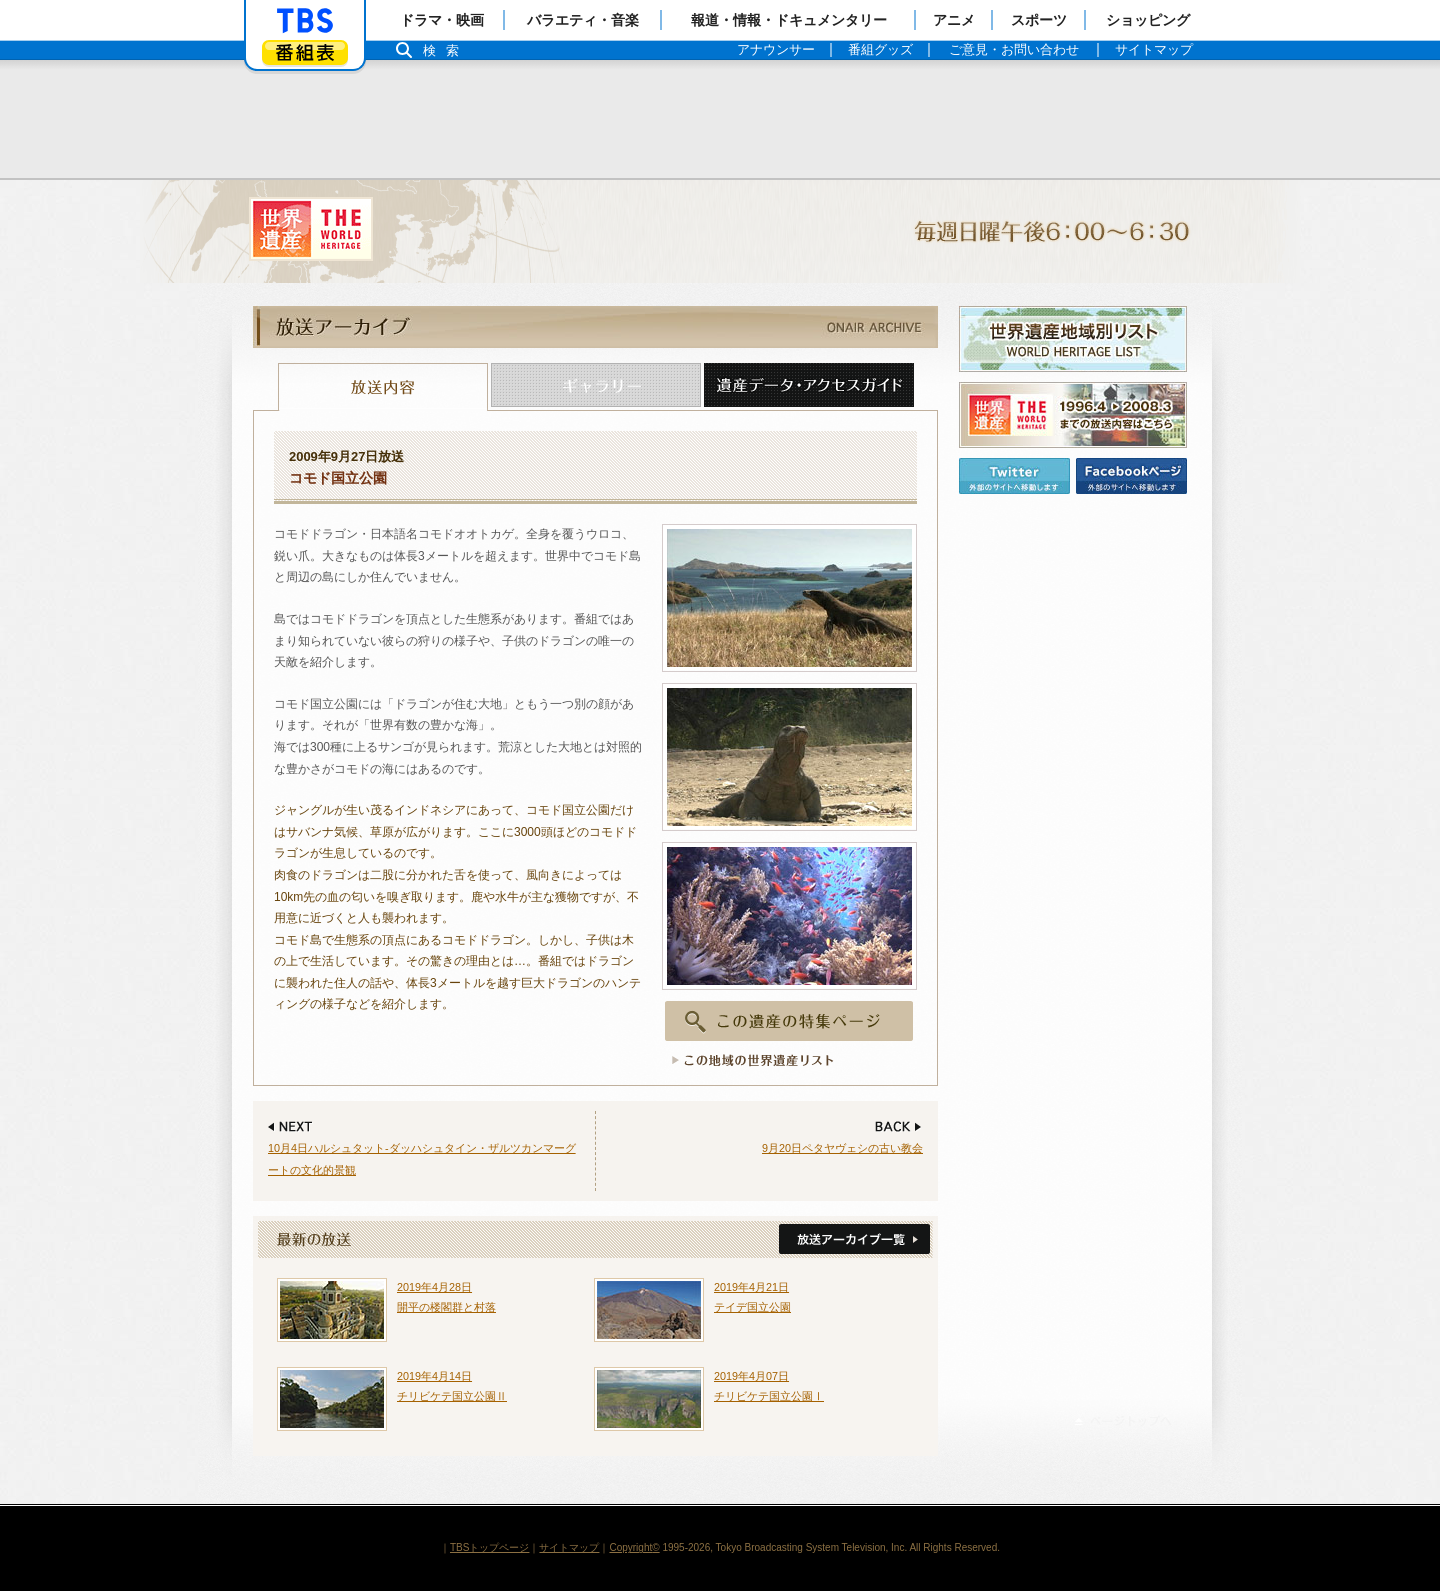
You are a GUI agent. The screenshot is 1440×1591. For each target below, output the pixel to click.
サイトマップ (569, 1547)
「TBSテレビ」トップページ (305, 21)
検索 (446, 50)
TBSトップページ (489, 1547)
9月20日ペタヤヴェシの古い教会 (842, 1148)
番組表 (305, 52)
